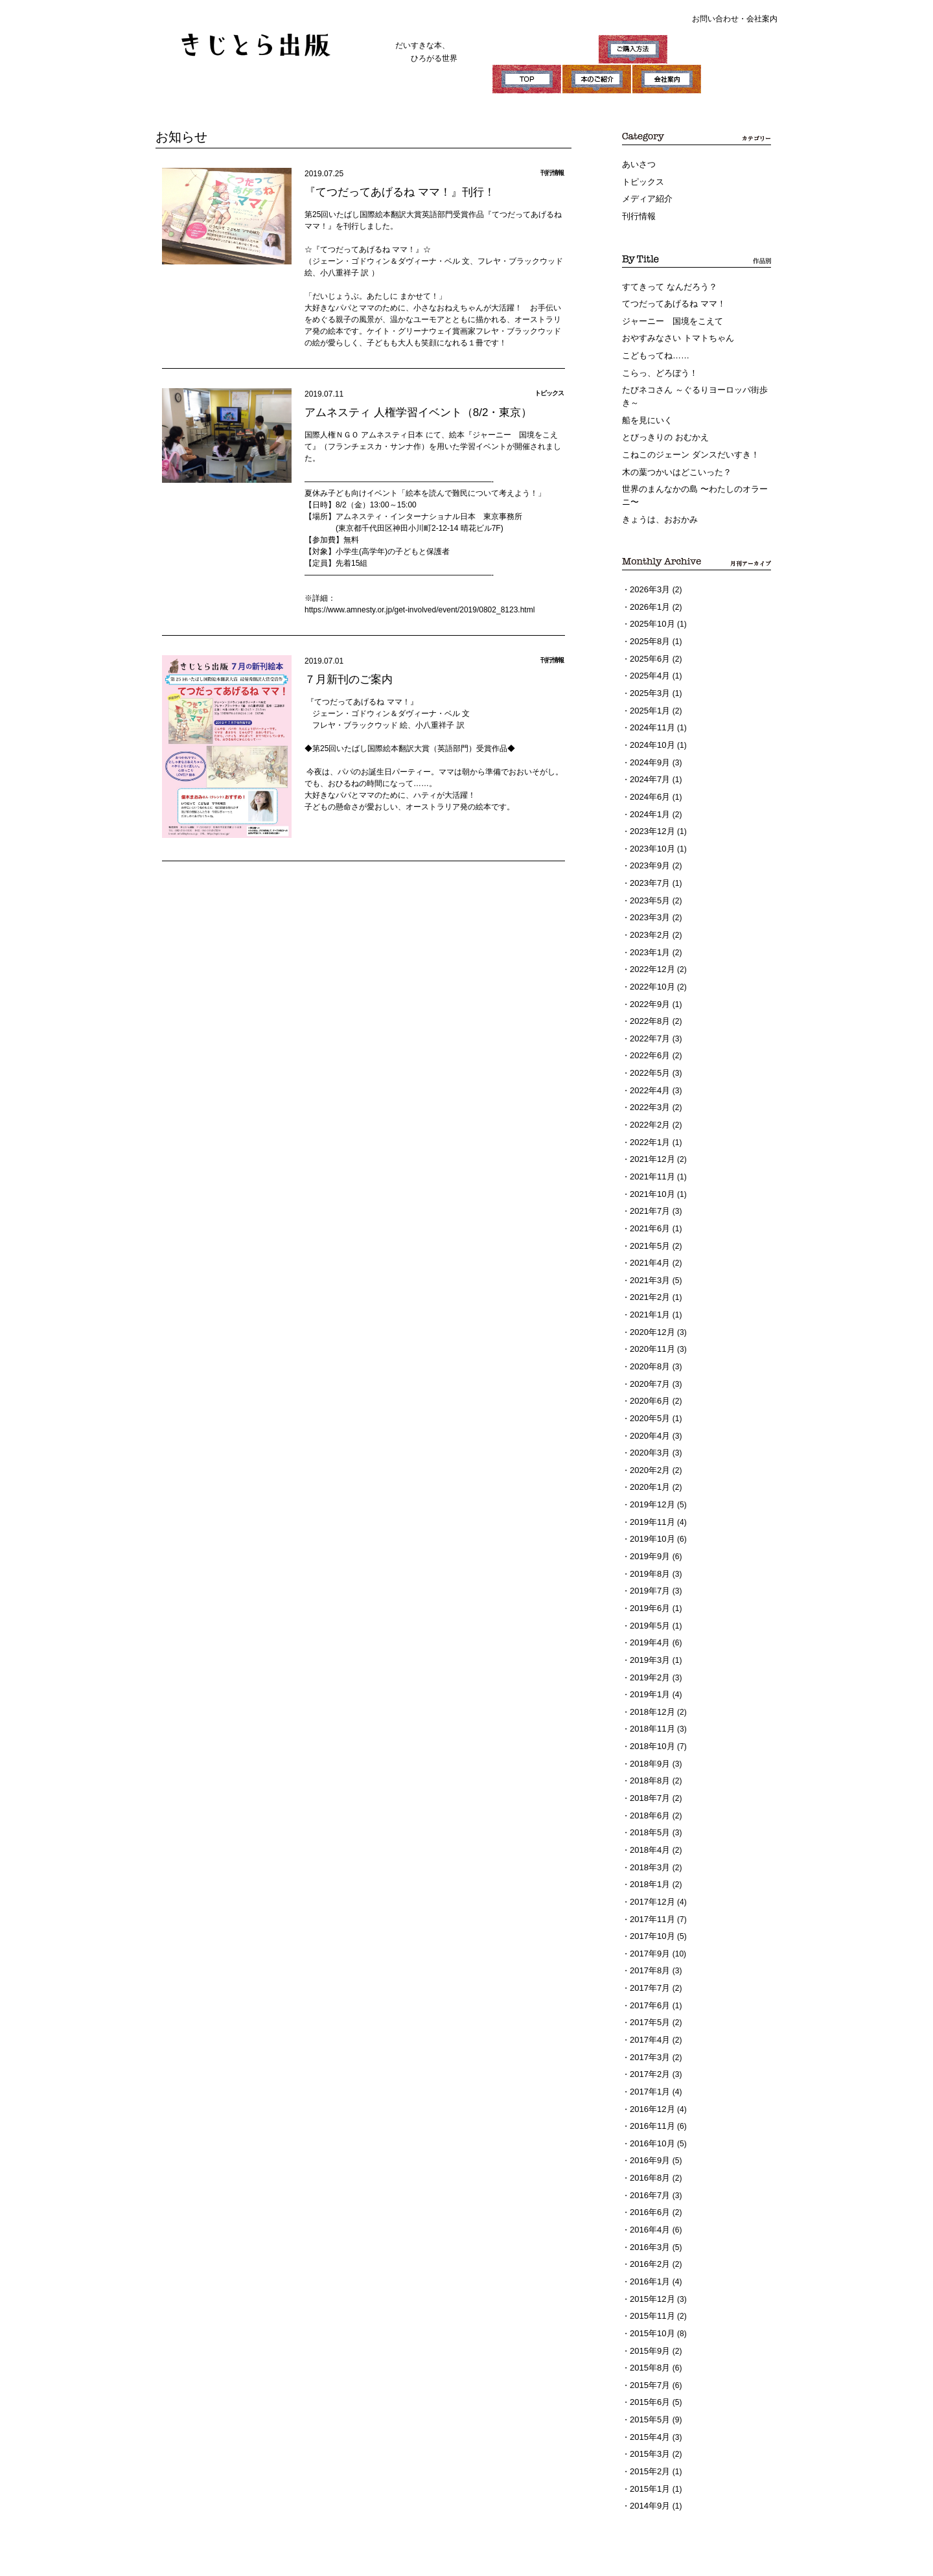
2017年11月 (650, 1816)
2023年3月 (648, 876)
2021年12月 (650, 1103)
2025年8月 (648, 617)
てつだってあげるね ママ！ (669, 298)
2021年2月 (648, 1233)
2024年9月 (648, 731)
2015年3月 (648, 2318)
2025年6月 (648, 633)
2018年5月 (648, 1735)
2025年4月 (648, 650)
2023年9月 (648, 828)
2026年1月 (648, 585)
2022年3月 (648, 1055)
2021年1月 (648, 1249)
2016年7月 (648, 2075)
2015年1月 (648, 2351)
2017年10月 (650, 1832)
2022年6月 (648, 1006)
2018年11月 (650, 1638)
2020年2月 (648, 1395)
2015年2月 (648, 2334)
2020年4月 (648, 1362)
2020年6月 (648, 1330)
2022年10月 (650, 941)
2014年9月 (648, 2367)
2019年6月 (648, 1524)
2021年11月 (650, 1119)
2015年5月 (648, 2286)
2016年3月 (648, 2124)
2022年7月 (648, 990)
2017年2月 (648, 1962)
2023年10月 (650, 812)
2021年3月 (648, 1217)
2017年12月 (650, 1800)
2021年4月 (648, 1200)
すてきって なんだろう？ (665, 281)
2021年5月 (648, 1184)
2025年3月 (648, 666)
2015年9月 (648, 2221)
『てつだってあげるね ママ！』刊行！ (394, 190)
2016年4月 (648, 2108)
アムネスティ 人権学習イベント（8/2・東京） (412, 410)
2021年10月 (650, 1136)
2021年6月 (648, 1168)
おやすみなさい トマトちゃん (673, 330)
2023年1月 (648, 909)
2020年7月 (648, 1314)
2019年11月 (650, 1443)
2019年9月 (648, 1476)
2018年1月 (648, 1784)
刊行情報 (637, 212)
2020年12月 (650, 1265)
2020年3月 (648, 1379)
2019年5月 (648, 1541)
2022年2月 (648, 1071)
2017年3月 (648, 1946)
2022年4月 (648, 1038)
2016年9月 (648, 2043)
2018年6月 (648, 1719)
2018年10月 (650, 1654)
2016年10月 (650, 2027)
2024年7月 (648, 747)
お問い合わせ (715, 18)
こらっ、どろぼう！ (657, 362)
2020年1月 (648, 1411)
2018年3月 (648, 1767)
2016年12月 (650, 1994)
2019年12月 (650, 1427)
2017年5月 (648, 1913)
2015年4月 (648, 2302)
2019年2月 (648, 1589)
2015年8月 (648, 2237)
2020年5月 (648, 1346)
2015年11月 (650, 2189)
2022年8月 (648, 974)
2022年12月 (650, 925)
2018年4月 (648, 1751)
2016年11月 (650, 2010)
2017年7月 (648, 1881)
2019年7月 (648, 1508)
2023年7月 (648, 844)
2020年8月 (648, 1298)
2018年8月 (648, 1686)
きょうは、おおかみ (657, 499)
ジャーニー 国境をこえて (668, 314)
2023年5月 (648, 860)
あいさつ (637, 163)
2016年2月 (648, 2140)
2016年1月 (648, 2156)
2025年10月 (650, 601)
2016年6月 (648, 2091)
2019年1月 (648, 1605)
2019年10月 (650, 1460)
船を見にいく (645, 407)
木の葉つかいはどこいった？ (672, 455)
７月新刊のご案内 (346, 677)
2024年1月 (648, 779)
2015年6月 (648, 2270)
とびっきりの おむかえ (662, 423)
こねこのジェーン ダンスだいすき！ (685, 439)
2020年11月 (650, 1281)
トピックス (641, 180)
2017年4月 (648, 1929)
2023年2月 (648, 893)
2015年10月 (650, 2205)
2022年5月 (648, 1022)
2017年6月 (648, 1897)
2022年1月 (648, 1087)
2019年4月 (648, 1557)
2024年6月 (648, 763)
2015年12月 (650, 2172)
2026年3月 (648, 569)
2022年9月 (648, 957)
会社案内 (762, 18)
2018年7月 (648, 1703)
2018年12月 (650, 1622)
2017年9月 (648, 1848)
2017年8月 (648, 1865)
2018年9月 (648, 1670)
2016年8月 (648, 2059)
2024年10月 (650, 714)
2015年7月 (648, 2253)
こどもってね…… (653, 346)
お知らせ (179, 136)
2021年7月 (648, 1152)
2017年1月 (648, 1978)
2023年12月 (650, 795)
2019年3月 (648, 1573)
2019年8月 (648, 1492)
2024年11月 (650, 698)
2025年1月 (648, 682)
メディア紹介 (645, 196)
